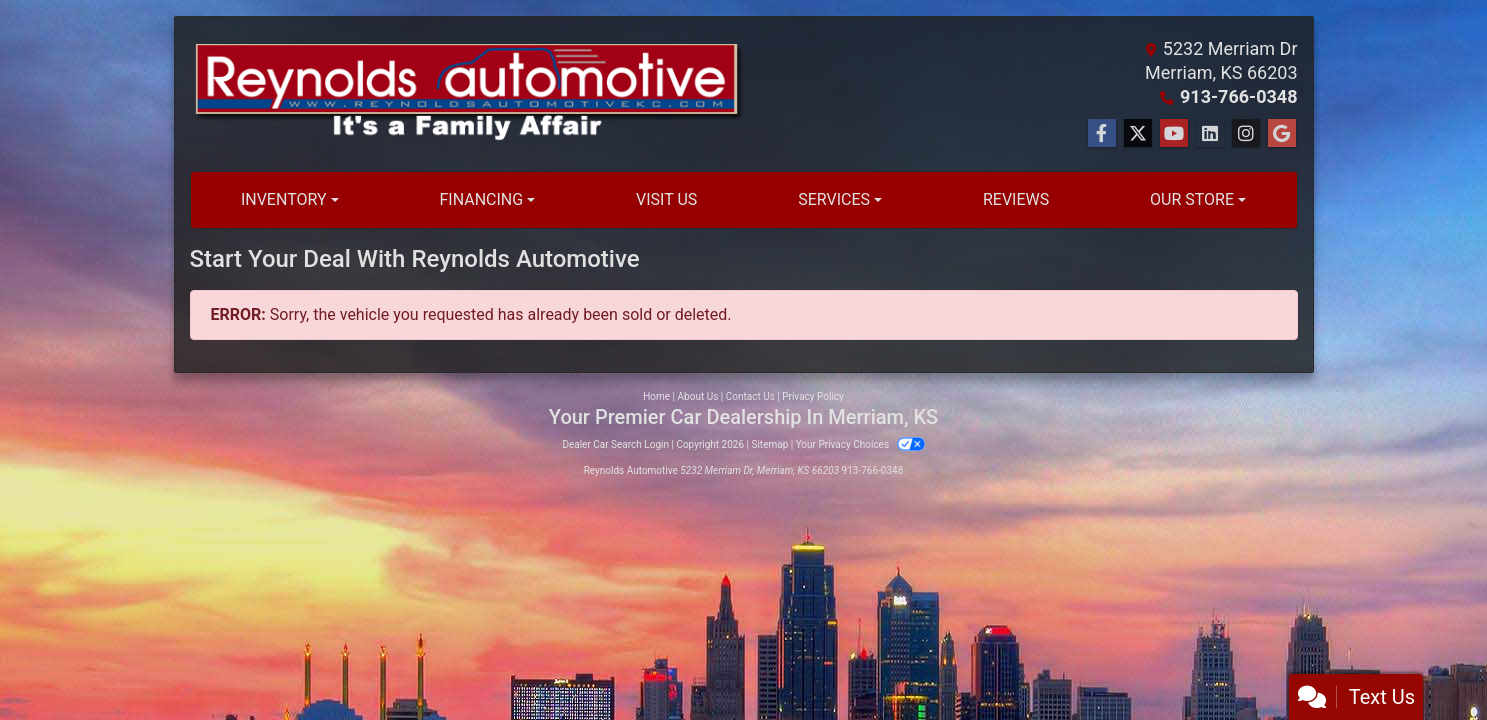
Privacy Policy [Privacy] (813, 396)
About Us (698, 396)
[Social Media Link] (1210, 134)
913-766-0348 (1238, 96)
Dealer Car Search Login (615, 444)
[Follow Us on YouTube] (1174, 134)
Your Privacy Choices (860, 444)
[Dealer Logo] (467, 94)
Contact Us (750, 396)
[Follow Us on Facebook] (1102, 134)
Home (656, 396)
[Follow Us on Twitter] (1138, 134)
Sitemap (769, 444)
